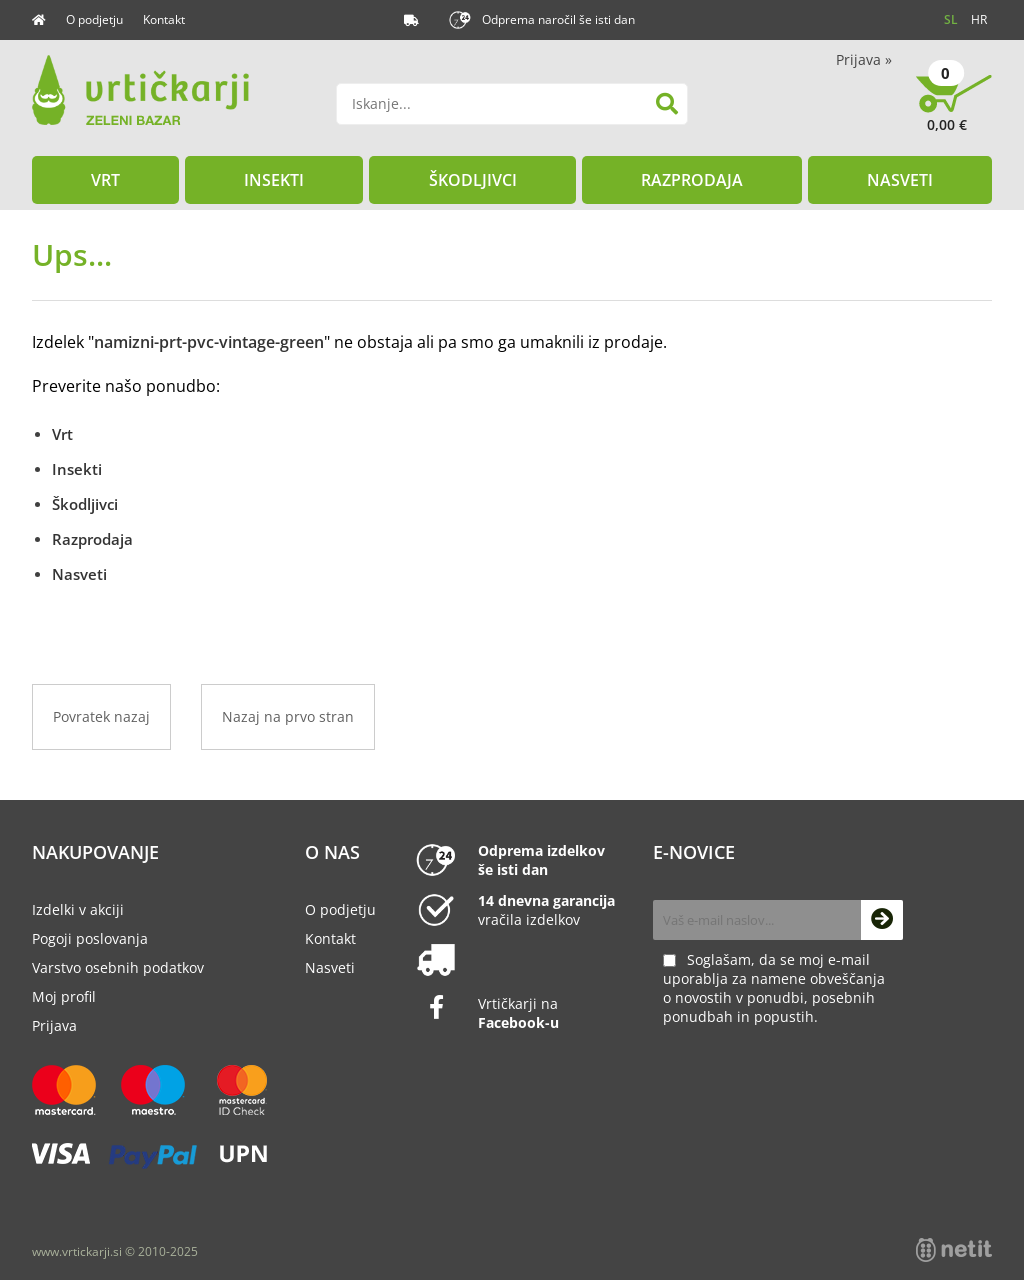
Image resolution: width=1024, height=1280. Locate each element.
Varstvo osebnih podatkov (118, 967)
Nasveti (900, 180)
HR (979, 19)
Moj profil (64, 996)
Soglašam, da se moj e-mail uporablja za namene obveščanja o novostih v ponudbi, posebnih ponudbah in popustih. (774, 988)
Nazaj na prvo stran (288, 716)
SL (951, 19)
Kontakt (164, 19)
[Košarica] (954, 110)
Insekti (274, 180)
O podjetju (94, 19)
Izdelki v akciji (78, 909)
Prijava (864, 59)
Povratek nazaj (101, 716)
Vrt (105, 180)
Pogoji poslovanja (90, 938)
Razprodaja (692, 180)
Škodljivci (473, 180)
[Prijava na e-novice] (882, 920)
